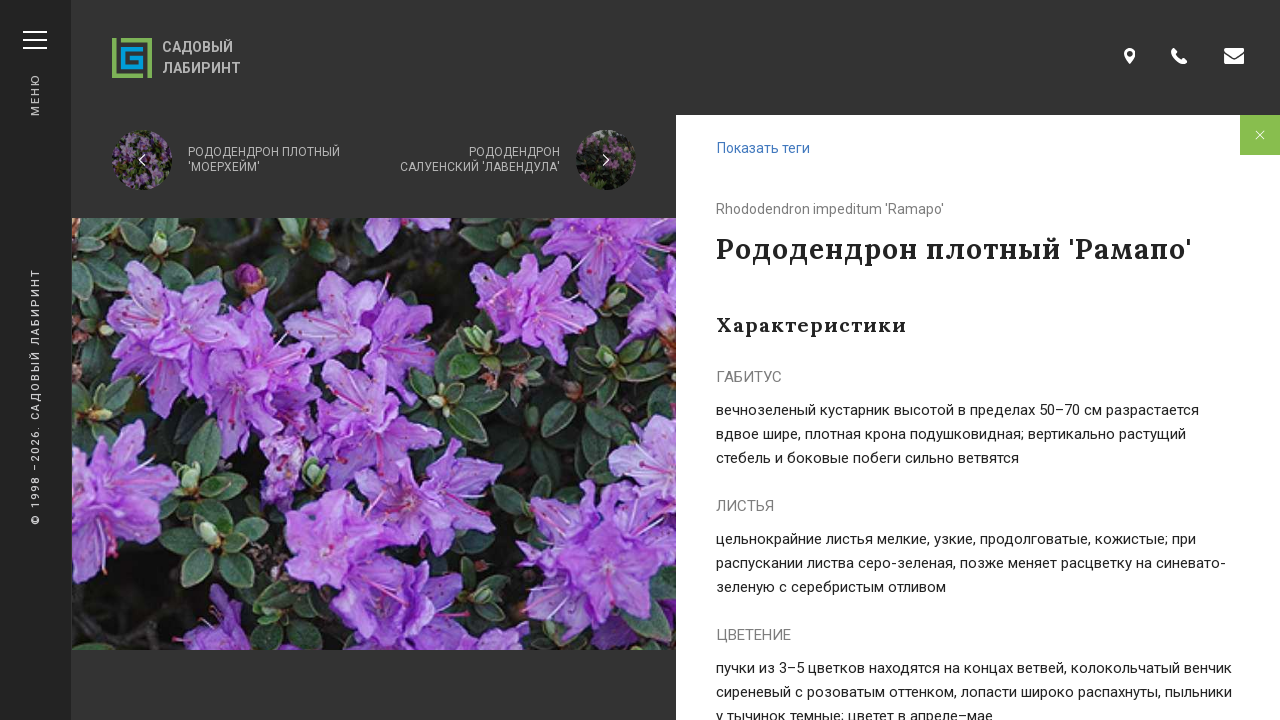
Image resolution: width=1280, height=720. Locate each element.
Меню (35, 73)
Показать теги (763, 148)
